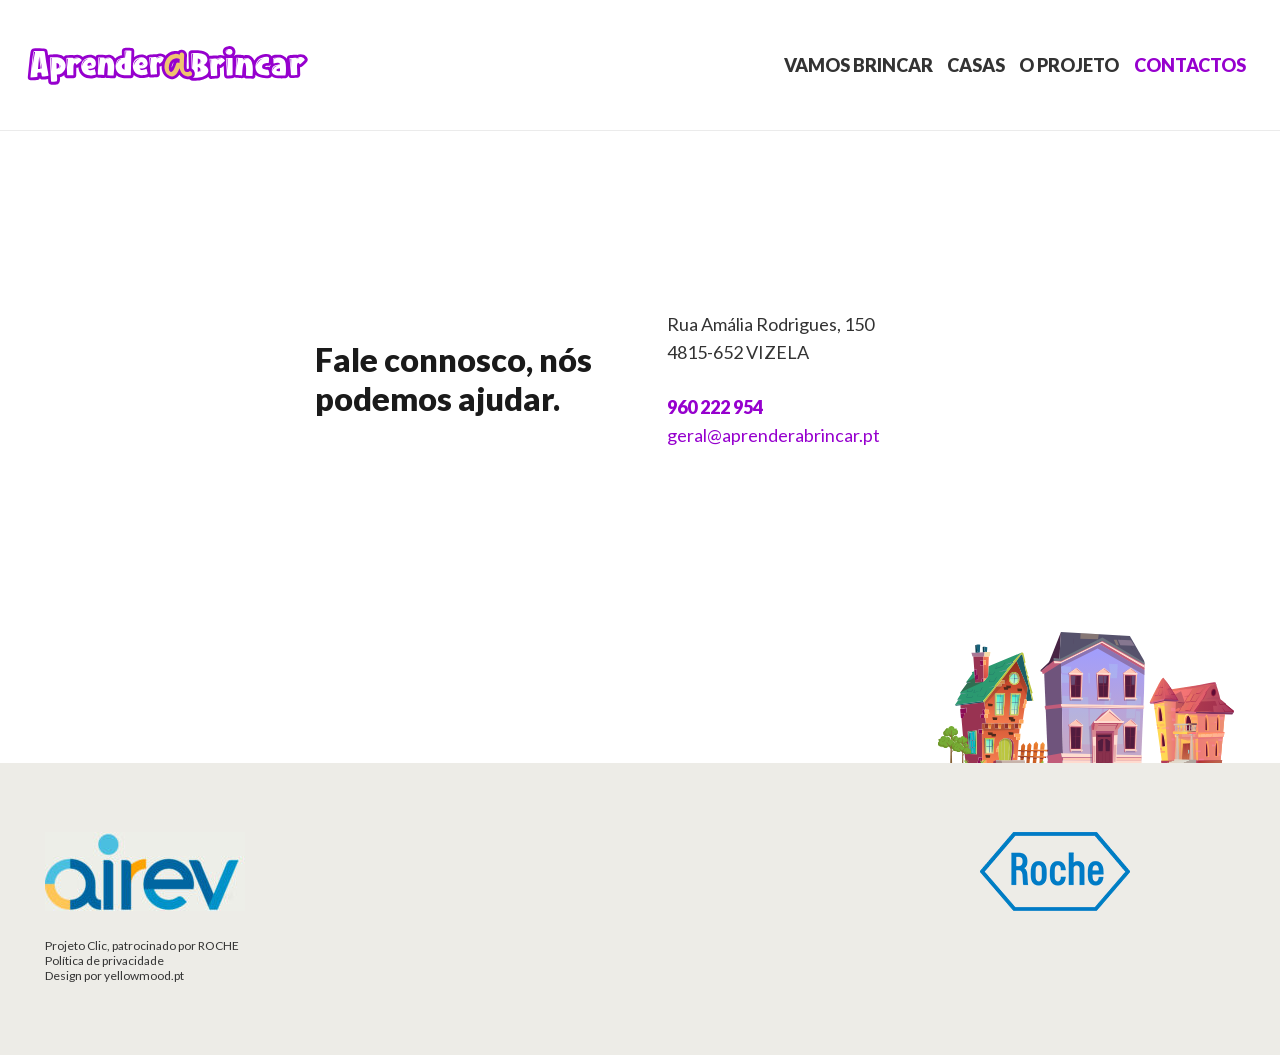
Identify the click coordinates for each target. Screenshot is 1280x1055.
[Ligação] (168, 65)
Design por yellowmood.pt (114, 975)
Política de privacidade (104, 960)
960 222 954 (715, 407)
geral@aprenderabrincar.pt (773, 435)
